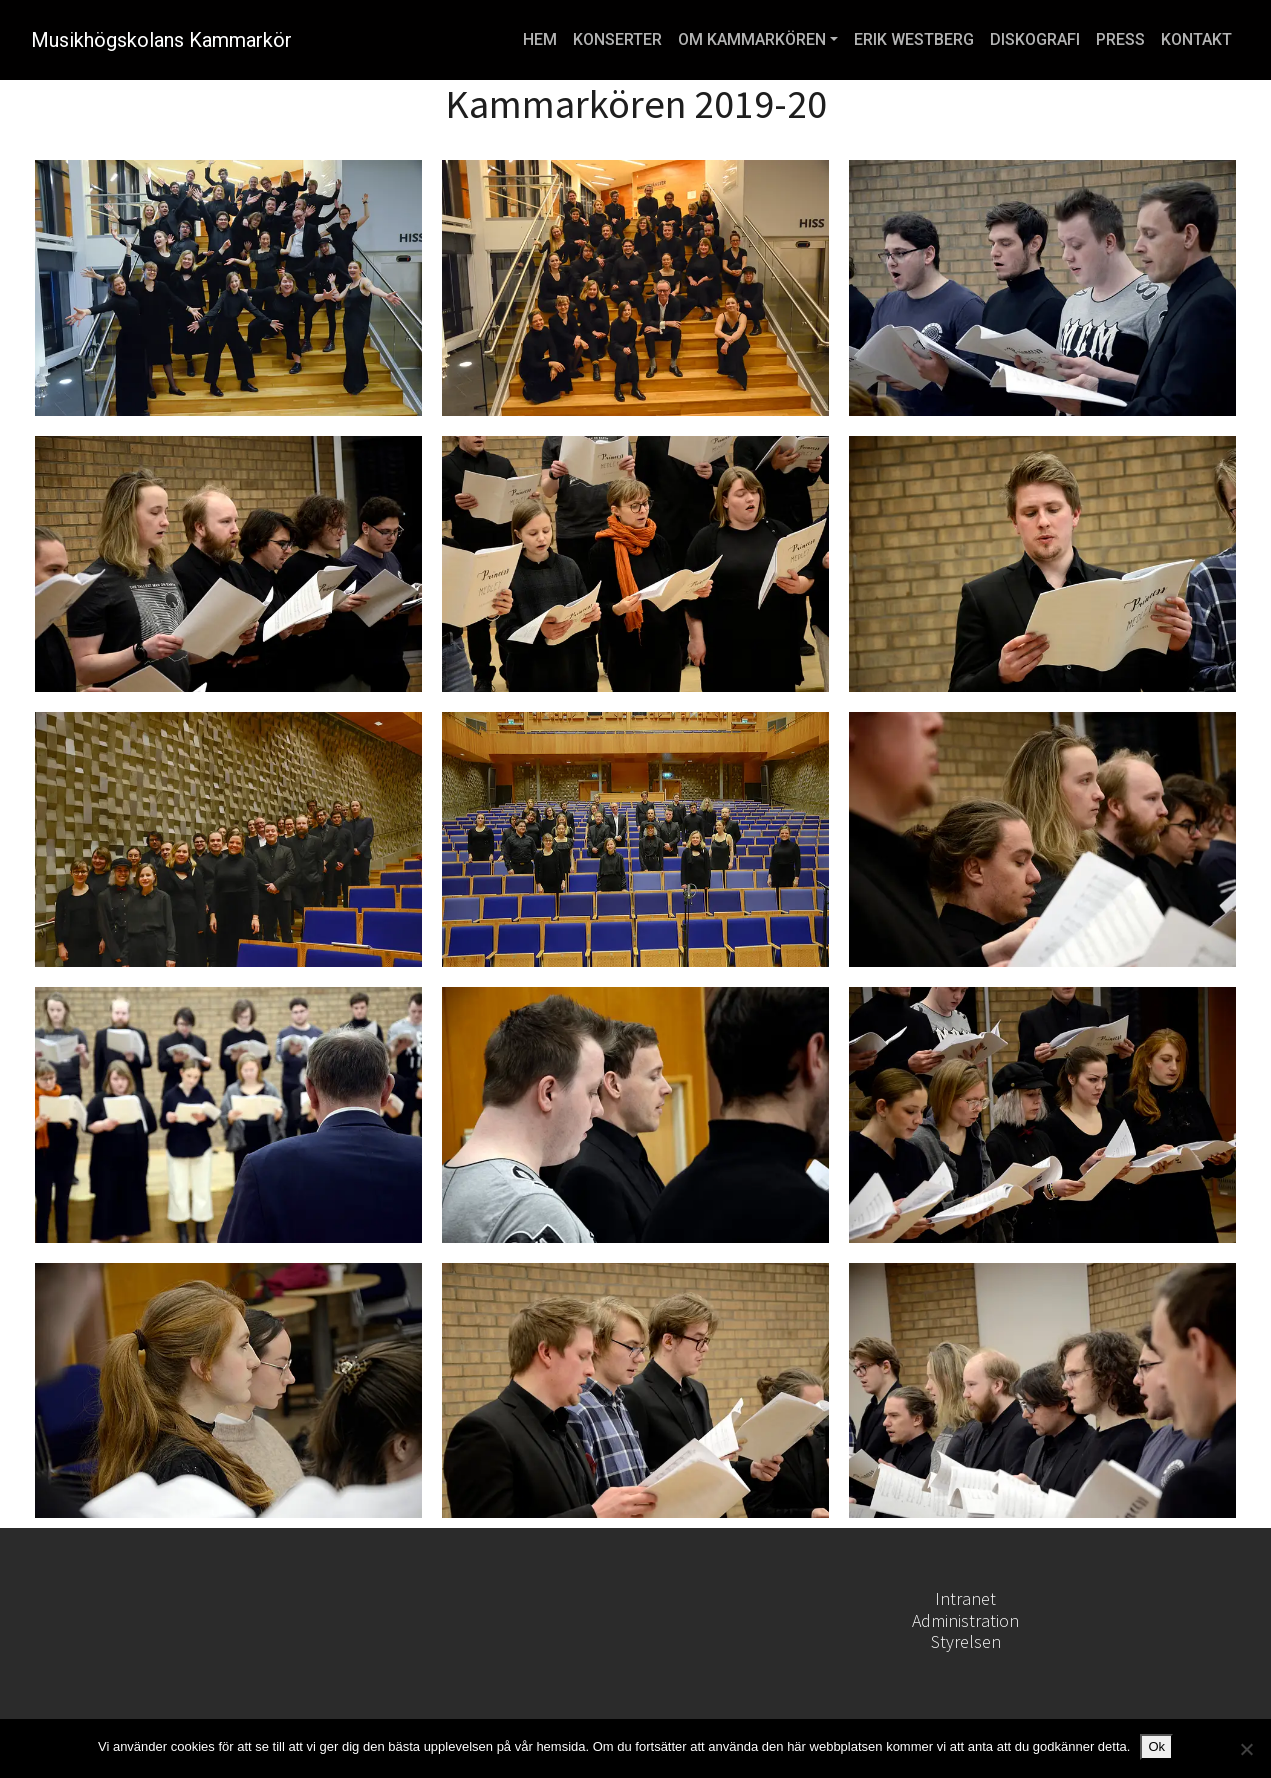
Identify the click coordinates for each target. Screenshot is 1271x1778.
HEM (540, 39)
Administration (965, 1620)
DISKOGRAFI (1035, 39)
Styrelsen (966, 1641)
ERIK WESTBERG (914, 39)
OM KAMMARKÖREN (752, 39)
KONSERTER (617, 39)
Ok (1156, 1746)
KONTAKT (1196, 39)
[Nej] (1246, 1749)
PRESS (1120, 39)
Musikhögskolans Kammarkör (161, 40)
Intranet (965, 1598)
